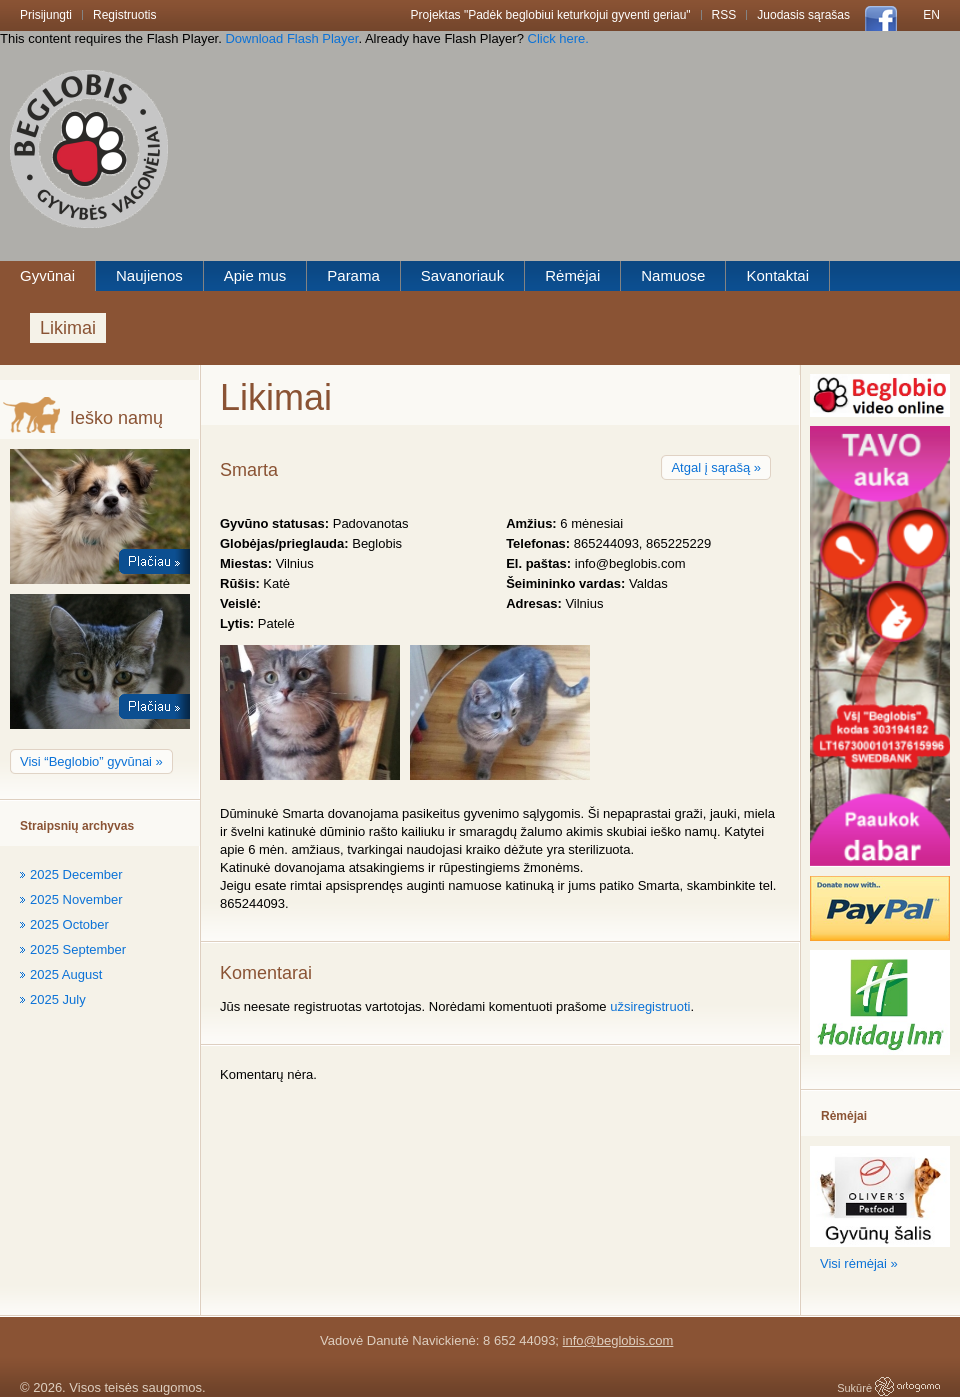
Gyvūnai (47, 275)
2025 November (76, 899)
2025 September (78, 949)
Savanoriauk (462, 275)
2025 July (58, 999)
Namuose (673, 275)
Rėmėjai (572, 275)
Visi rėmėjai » (859, 1263)
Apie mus (255, 275)
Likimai (68, 328)
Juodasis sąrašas (803, 15)
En (931, 15)
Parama (353, 275)
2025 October (69, 924)
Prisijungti (46, 15)
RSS (724, 15)
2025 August (66, 974)
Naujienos (149, 275)
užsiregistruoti (650, 1006)
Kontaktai (777, 275)
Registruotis (124, 15)
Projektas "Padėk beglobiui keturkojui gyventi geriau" (551, 15)
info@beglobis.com (618, 1340)
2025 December (76, 874)
